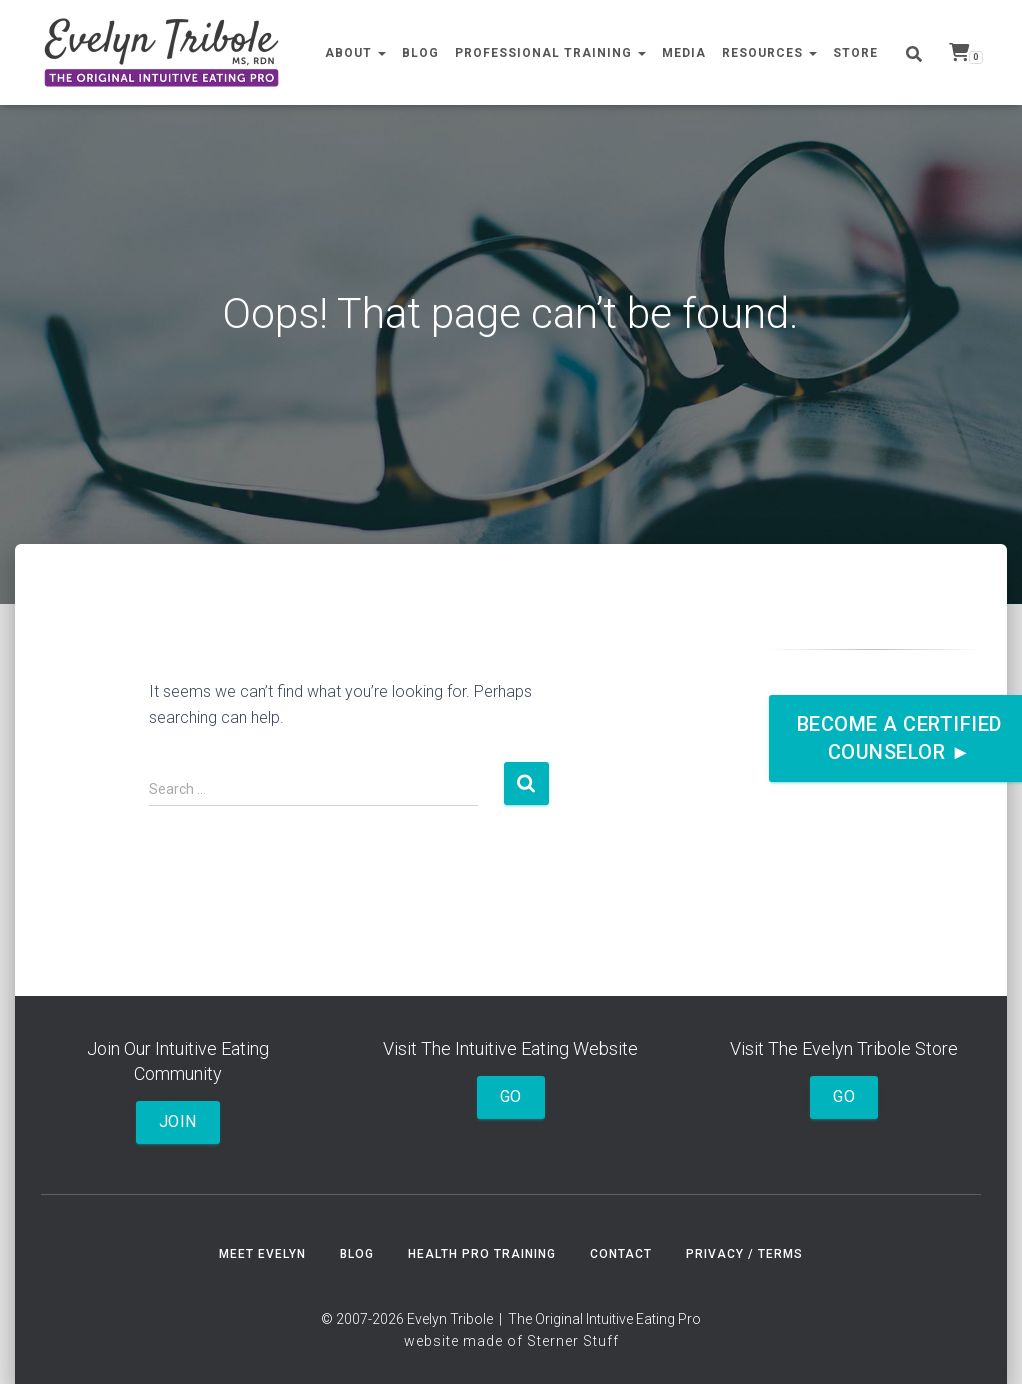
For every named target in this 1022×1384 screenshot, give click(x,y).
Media (684, 53)
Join (178, 1121)
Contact (621, 1254)
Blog (420, 53)
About (355, 53)
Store (855, 53)
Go (511, 1096)
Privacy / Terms (744, 1254)
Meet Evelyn (262, 1254)
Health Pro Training (482, 1254)
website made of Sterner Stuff (511, 1341)
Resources (769, 53)
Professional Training (550, 53)
